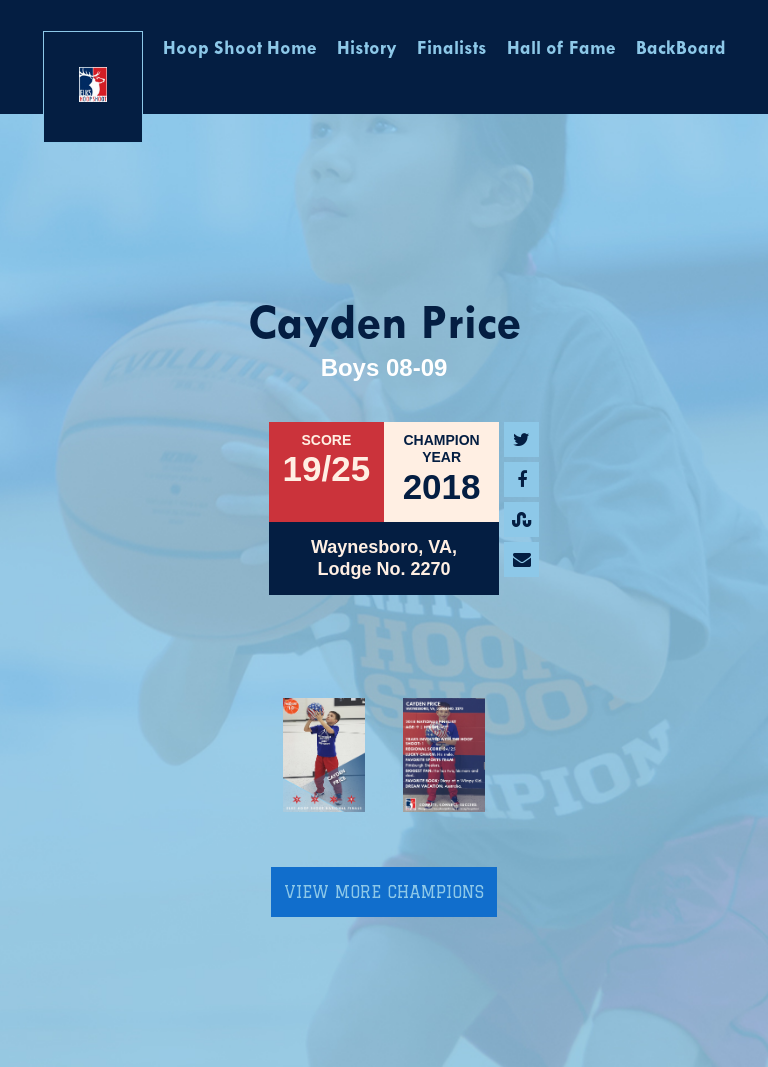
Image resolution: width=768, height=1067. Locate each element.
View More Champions (384, 892)
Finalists (452, 49)
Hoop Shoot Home (240, 49)
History (367, 49)
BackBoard (681, 49)
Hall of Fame (561, 49)
